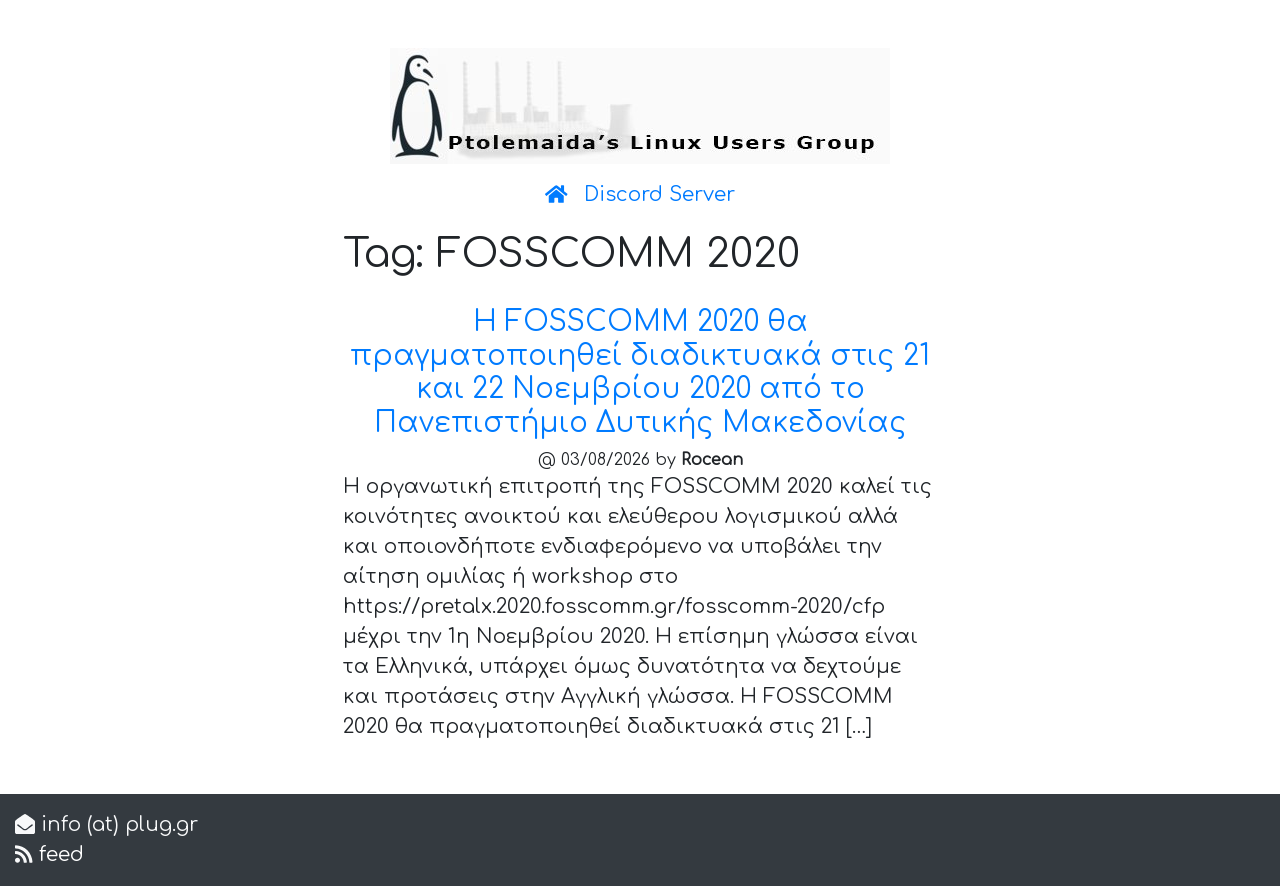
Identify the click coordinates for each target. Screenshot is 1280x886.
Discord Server (659, 194)
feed (58, 854)
